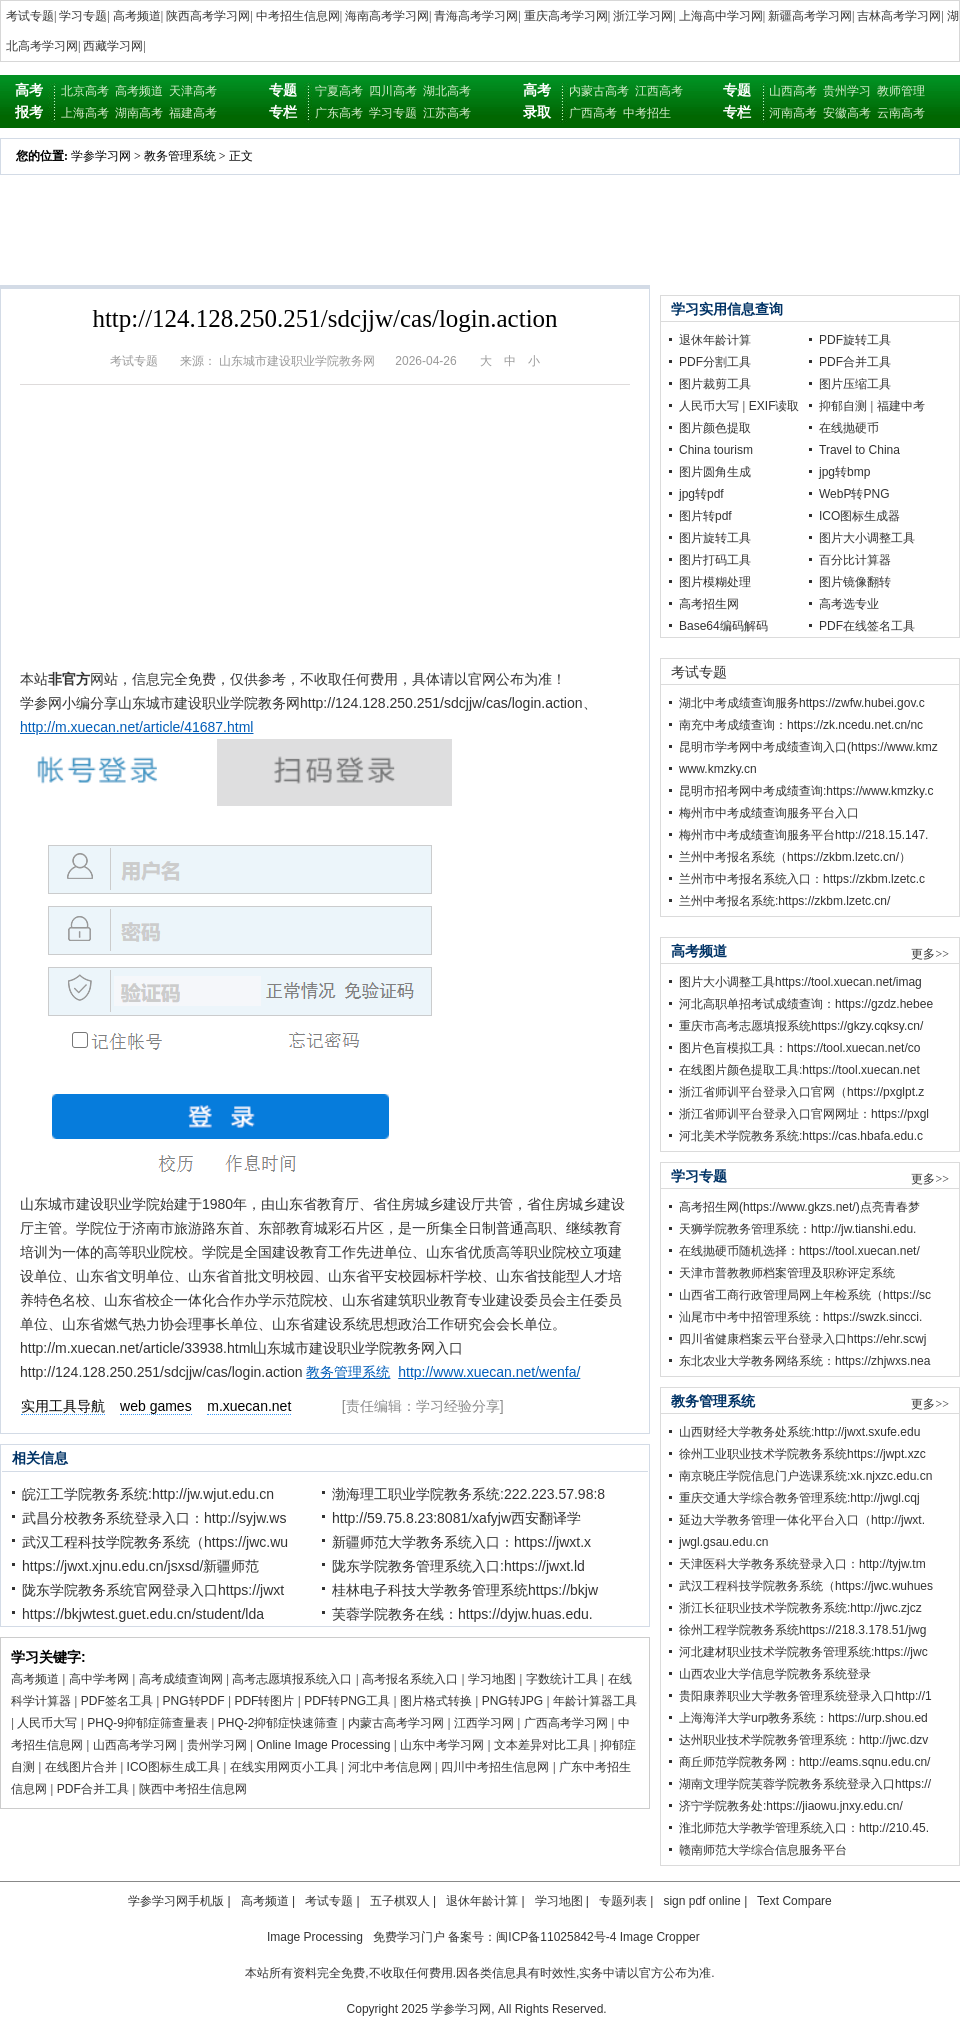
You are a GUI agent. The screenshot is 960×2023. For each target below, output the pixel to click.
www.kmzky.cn (718, 769)
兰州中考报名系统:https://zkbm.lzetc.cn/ (784, 901)
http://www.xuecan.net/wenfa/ (489, 1372)
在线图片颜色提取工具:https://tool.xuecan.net (799, 1070)
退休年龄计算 (715, 340)
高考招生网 (709, 604)
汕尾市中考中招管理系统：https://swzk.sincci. (800, 1317)
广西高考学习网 (566, 1723)
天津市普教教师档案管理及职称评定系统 (787, 1273)
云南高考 (901, 113)
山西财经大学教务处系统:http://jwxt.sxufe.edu (799, 1432)
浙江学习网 (643, 16)
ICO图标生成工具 (173, 1767)
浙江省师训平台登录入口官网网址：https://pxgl (804, 1114)
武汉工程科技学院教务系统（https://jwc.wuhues (806, 1586)
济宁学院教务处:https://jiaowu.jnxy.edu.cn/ (791, 1806)
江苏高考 (447, 113)
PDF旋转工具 (855, 340)
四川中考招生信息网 (495, 1767)
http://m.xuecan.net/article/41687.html (136, 727)
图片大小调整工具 (867, 538)
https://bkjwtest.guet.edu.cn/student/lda (143, 1614)
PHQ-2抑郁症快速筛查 (278, 1723)
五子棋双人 (400, 1901)
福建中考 (901, 406)
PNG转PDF (194, 1701)
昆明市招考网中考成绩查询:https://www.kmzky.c (806, 791)
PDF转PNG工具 (347, 1701)
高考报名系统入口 (410, 1679)
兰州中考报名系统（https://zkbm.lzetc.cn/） (795, 857)
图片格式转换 (436, 1701)
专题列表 (623, 1901)
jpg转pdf (701, 494)
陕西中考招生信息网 (193, 1789)
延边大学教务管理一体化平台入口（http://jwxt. (802, 1520)
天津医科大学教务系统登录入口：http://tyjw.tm (802, 1564)
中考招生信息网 (298, 16)
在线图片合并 (81, 1767)
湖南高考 (139, 113)
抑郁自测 (843, 406)
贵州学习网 (217, 1745)
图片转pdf (705, 516)
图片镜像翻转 (855, 582)
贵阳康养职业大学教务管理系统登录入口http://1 (805, 1696)
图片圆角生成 (715, 472)
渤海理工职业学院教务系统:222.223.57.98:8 (468, 1494)
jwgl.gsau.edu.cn (723, 1542)
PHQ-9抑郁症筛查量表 (147, 1723)
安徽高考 (847, 113)
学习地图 (492, 1679)
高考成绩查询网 (181, 1679)
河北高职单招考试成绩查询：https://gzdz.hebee (806, 1004)
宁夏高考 (339, 91)
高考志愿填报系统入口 (292, 1679)
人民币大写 (47, 1723)
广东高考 (339, 113)
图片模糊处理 (715, 582)
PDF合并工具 (93, 1789)
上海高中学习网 (721, 16)
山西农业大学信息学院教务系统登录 (775, 1674)
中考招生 (647, 113)
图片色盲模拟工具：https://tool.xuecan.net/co (799, 1048)
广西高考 (593, 113)
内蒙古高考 (599, 91)
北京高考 (85, 91)
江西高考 (659, 91)
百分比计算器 (855, 560)
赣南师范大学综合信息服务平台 (763, 1850)
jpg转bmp (844, 472)
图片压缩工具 (855, 384)
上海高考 (85, 113)
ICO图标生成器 (859, 516)
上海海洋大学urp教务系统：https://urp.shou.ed (803, 1718)
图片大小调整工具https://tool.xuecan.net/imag (800, 982)
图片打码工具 (715, 560)
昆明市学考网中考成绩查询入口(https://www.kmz (808, 747)
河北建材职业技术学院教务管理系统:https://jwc (803, 1652)
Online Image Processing (323, 1745)
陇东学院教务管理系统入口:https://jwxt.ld (458, 1566)
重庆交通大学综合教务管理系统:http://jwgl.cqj (799, 1498)
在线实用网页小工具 (284, 1767)
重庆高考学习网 (566, 16)
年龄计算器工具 (595, 1701)
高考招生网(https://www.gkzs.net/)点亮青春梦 (799, 1207)
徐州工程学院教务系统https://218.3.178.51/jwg (802, 1630)
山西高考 (793, 91)
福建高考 (193, 113)
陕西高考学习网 (208, 16)
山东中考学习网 (442, 1745)
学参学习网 (101, 156)
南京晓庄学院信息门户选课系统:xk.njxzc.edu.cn (805, 1476)
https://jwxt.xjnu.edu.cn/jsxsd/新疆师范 (140, 1566)
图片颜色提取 (715, 428)
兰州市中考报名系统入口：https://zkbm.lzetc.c (802, 879)
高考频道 (137, 16)
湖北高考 (447, 91)
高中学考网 (99, 1679)
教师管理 (901, 91)
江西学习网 (484, 1723)
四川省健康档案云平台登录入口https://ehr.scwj (802, 1339)
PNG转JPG (512, 1701)
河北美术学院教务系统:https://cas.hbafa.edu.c (801, 1136)
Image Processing (315, 1937)
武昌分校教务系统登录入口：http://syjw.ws (154, 1518)
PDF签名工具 (117, 1701)
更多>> (930, 954)
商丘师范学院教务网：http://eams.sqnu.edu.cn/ (804, 1762)
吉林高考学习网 (899, 16)
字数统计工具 (562, 1679)
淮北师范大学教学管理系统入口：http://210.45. (804, 1828)
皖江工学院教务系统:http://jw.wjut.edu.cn (148, 1494)
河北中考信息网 (390, 1767)
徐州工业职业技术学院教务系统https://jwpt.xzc (802, 1454)
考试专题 (30, 16)
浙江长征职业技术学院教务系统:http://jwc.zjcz (800, 1608)
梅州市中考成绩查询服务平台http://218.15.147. (803, 835)
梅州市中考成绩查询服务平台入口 (769, 813)
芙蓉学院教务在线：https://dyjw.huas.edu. (462, 1614)
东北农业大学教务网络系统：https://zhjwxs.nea (804, 1361)
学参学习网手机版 (176, 1901)
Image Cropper (660, 1937)
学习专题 (83, 16)
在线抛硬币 (849, 428)
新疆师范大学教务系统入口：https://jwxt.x (461, 1542)
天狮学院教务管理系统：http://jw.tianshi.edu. (797, 1229)
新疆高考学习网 (810, 16)
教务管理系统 (180, 156)
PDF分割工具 (715, 362)
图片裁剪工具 (715, 384)
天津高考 (193, 91)
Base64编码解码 (723, 626)
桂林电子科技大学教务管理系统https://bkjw (465, 1590)
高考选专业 (849, 604)
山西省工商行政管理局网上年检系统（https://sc (805, 1295)
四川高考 (393, 91)
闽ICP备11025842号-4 (556, 1937)
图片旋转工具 (715, 538)
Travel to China (859, 450)
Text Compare (794, 1901)
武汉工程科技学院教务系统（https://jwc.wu (155, 1542)
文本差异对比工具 (542, 1745)
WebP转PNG (854, 494)
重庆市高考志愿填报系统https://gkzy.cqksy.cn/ (801, 1026)
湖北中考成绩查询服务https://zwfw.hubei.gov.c (802, 703)
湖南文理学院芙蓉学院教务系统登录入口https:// (805, 1784)
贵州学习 (847, 91)
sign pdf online (701, 1901)
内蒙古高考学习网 (396, 1723)
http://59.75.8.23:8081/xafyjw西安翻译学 (456, 1518)
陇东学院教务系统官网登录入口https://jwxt (153, 1590)
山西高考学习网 (135, 1745)
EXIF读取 (774, 406)
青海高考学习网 (476, 16)
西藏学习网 (113, 46)
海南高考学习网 (387, 16)
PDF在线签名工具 (867, 626)
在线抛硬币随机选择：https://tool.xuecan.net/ (799, 1251)
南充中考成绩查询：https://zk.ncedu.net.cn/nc (801, 725)
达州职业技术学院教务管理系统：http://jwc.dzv (803, 1740)
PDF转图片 (264, 1701)
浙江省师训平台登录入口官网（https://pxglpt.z (801, 1092)
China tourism (716, 450)
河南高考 (793, 113)
